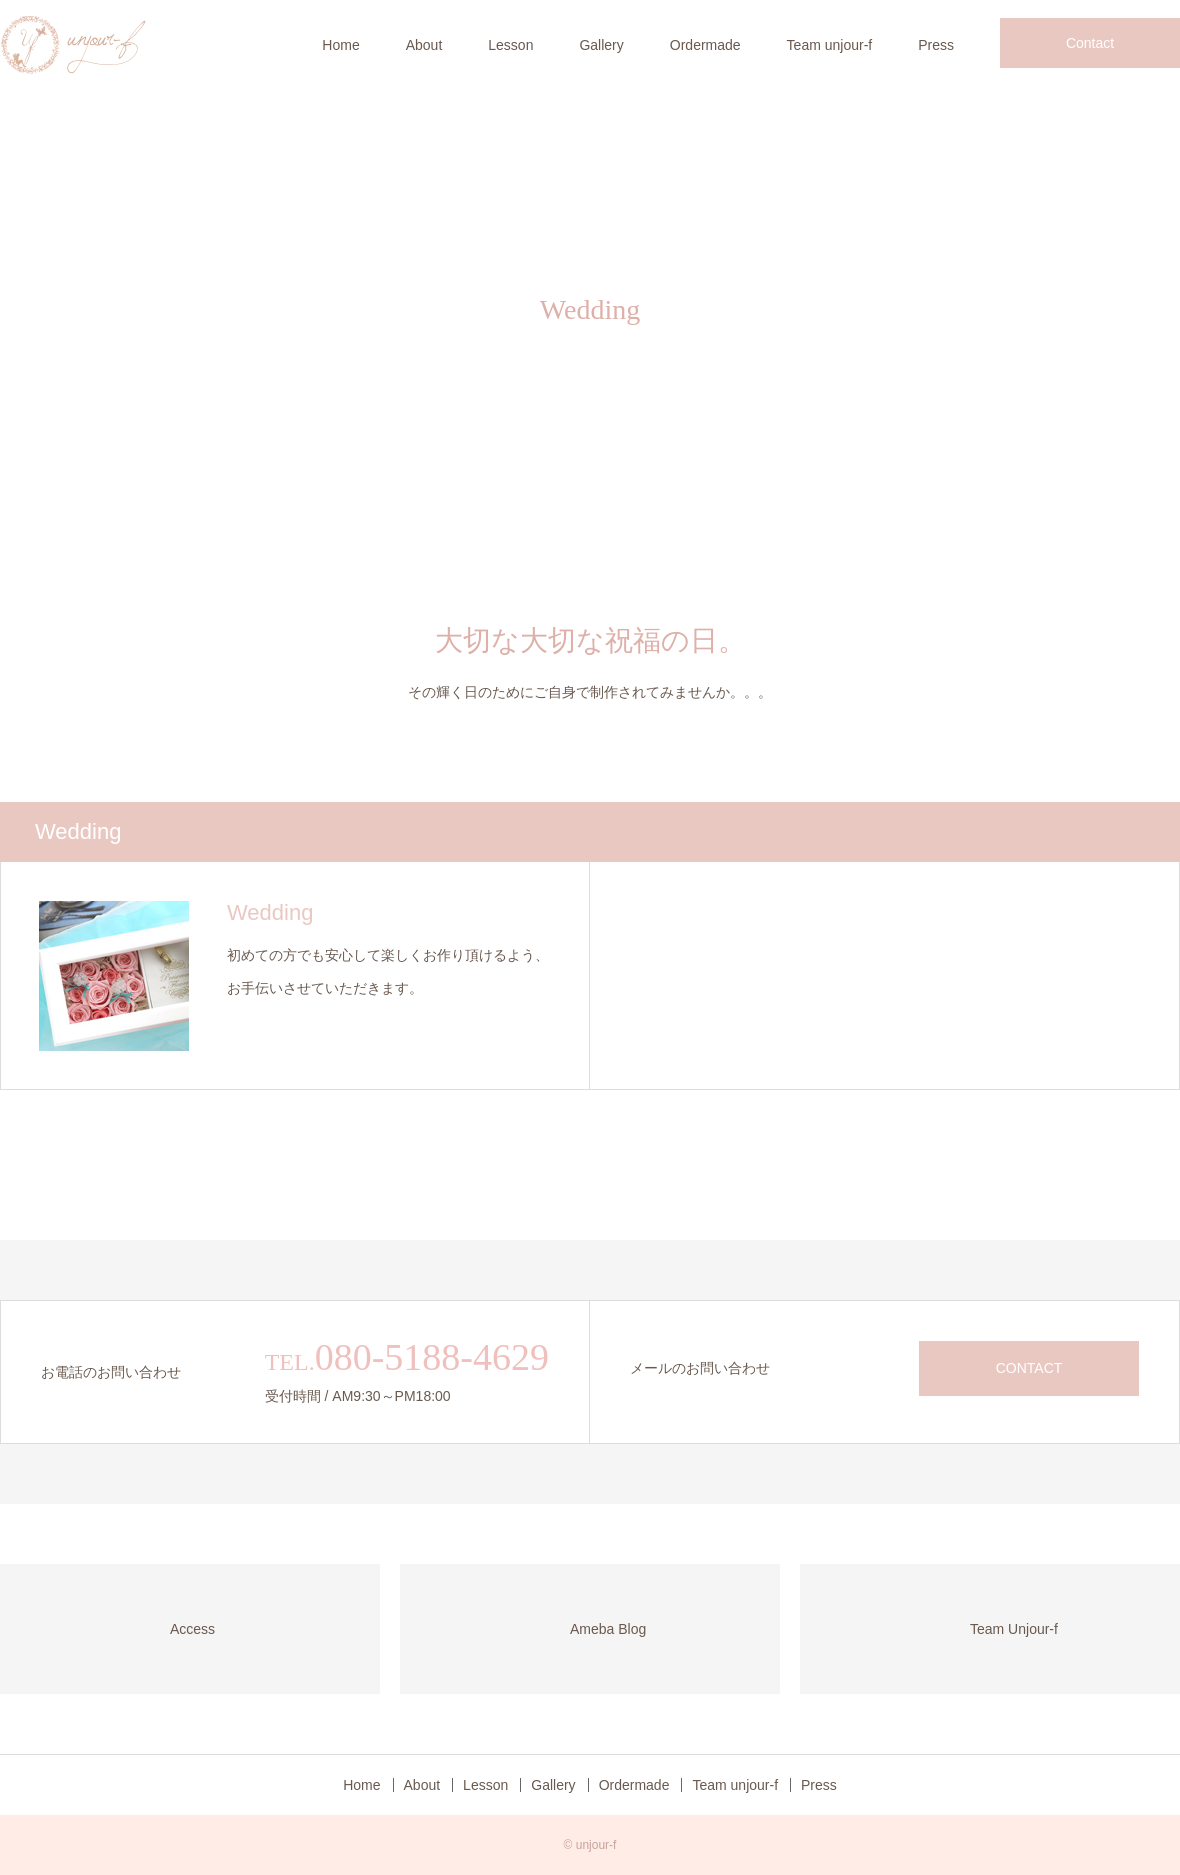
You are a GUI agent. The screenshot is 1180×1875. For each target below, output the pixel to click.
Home (340, 45)
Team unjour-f (830, 45)
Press (936, 45)
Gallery (601, 45)
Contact (1090, 43)
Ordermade (705, 45)
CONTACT (1029, 1368)
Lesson (510, 45)
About (424, 45)
